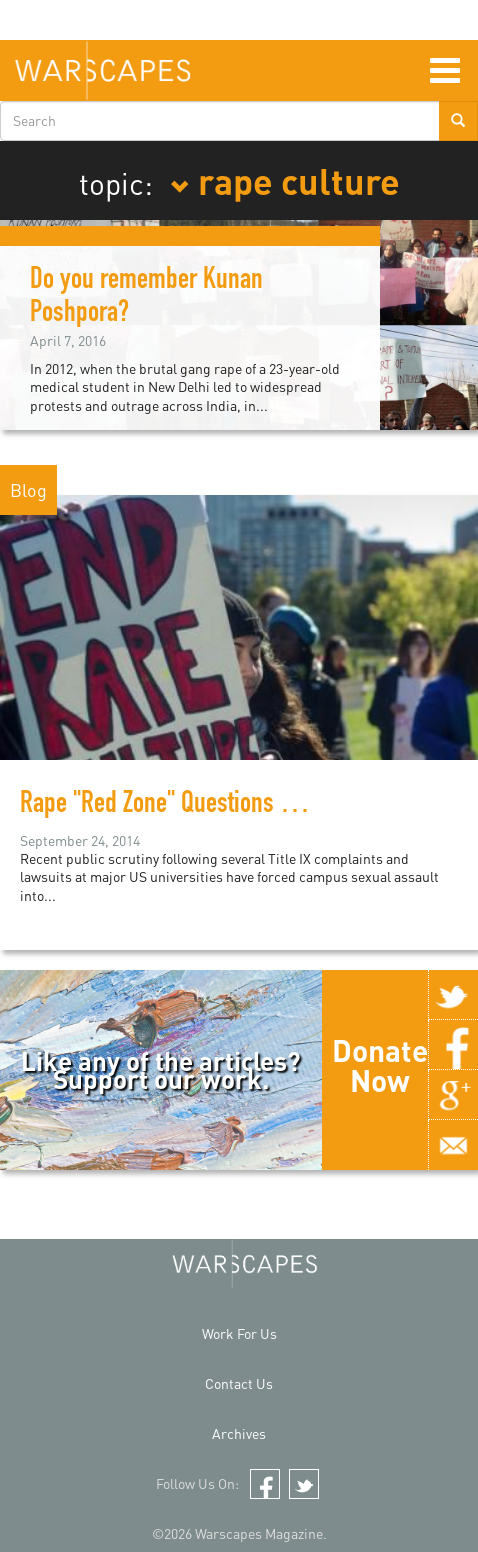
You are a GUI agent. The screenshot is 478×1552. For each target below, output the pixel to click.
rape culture (285, 180)
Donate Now (380, 1065)
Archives (239, 1433)
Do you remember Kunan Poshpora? (146, 298)
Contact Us (239, 1383)
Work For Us (239, 1333)
